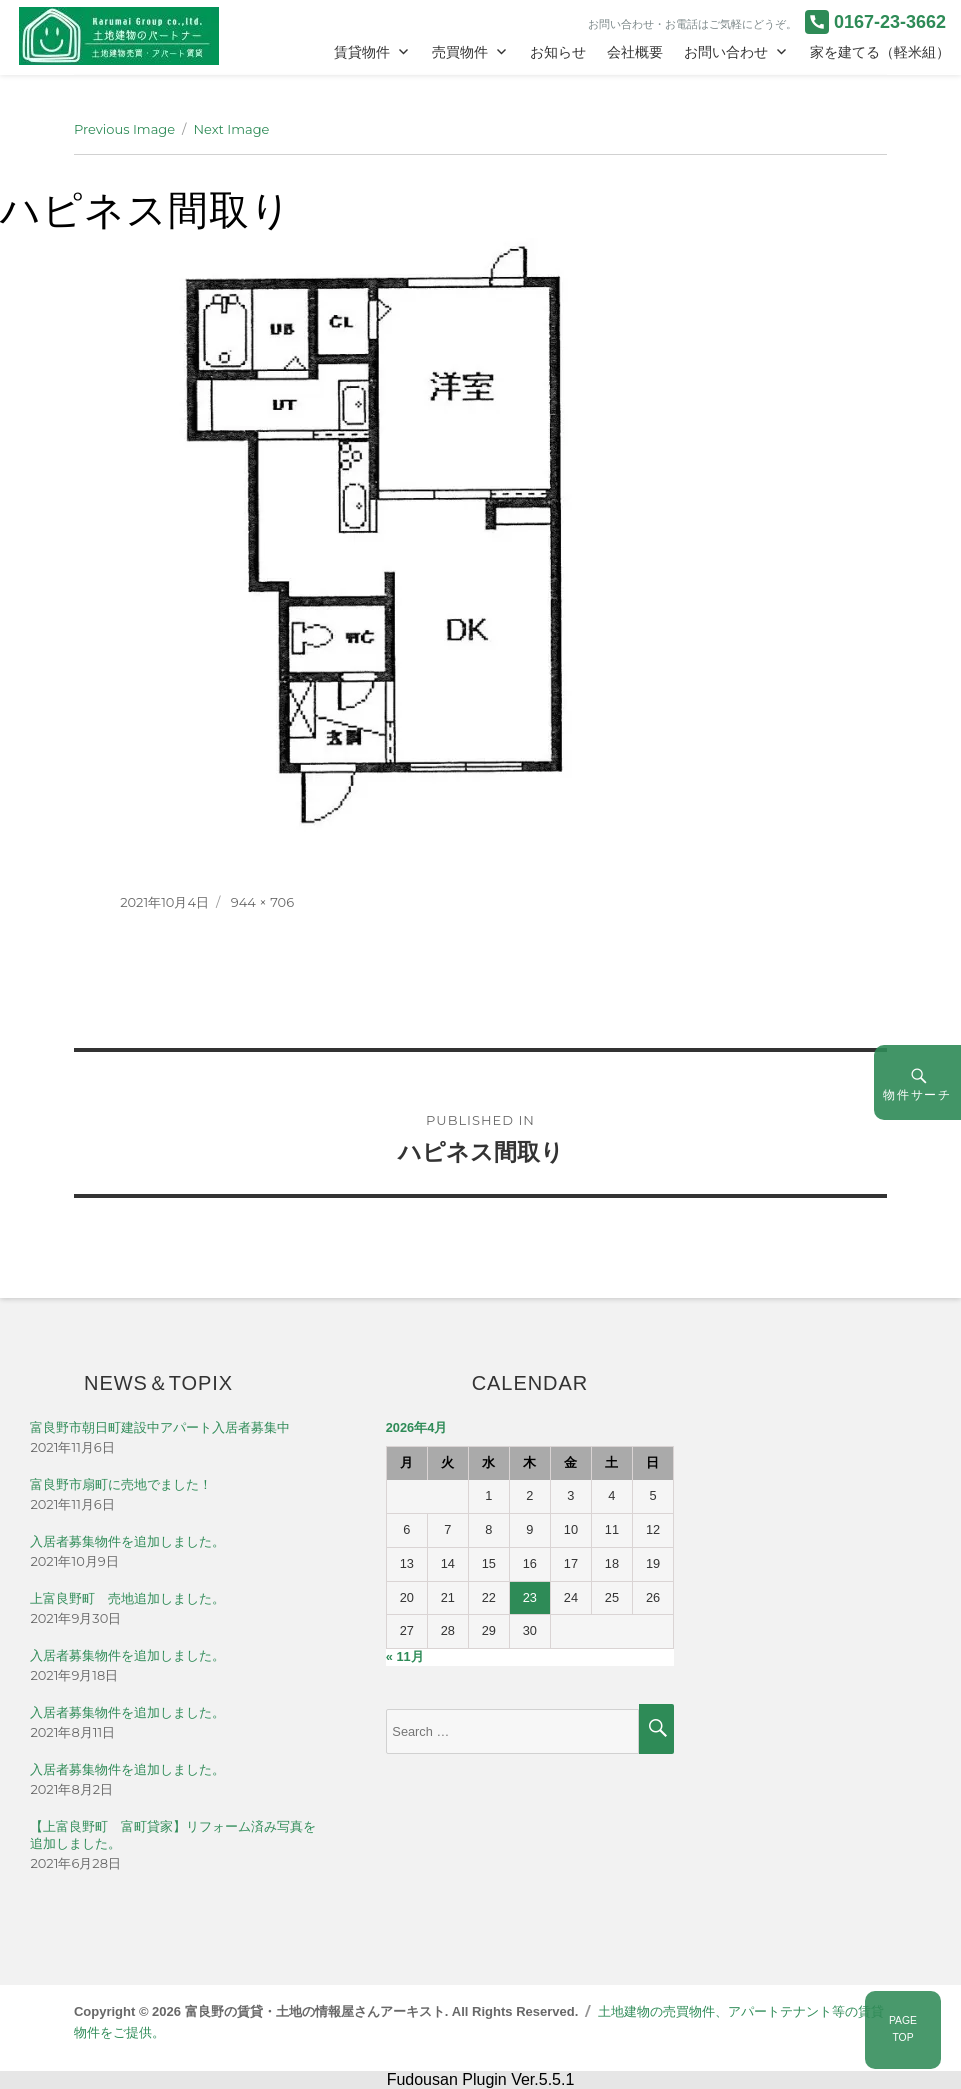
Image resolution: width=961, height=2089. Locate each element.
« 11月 (405, 1656)
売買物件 (460, 52)
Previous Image (124, 129)
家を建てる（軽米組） (880, 52)
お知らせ (558, 52)
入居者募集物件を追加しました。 (127, 1541)
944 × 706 (262, 902)
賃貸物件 (362, 52)
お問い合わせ (726, 52)
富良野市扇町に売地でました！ (121, 1484)
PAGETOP (903, 2029)
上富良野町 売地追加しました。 (127, 1598)
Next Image (231, 129)
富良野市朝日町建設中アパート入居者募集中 (160, 1427)
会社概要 (635, 52)
